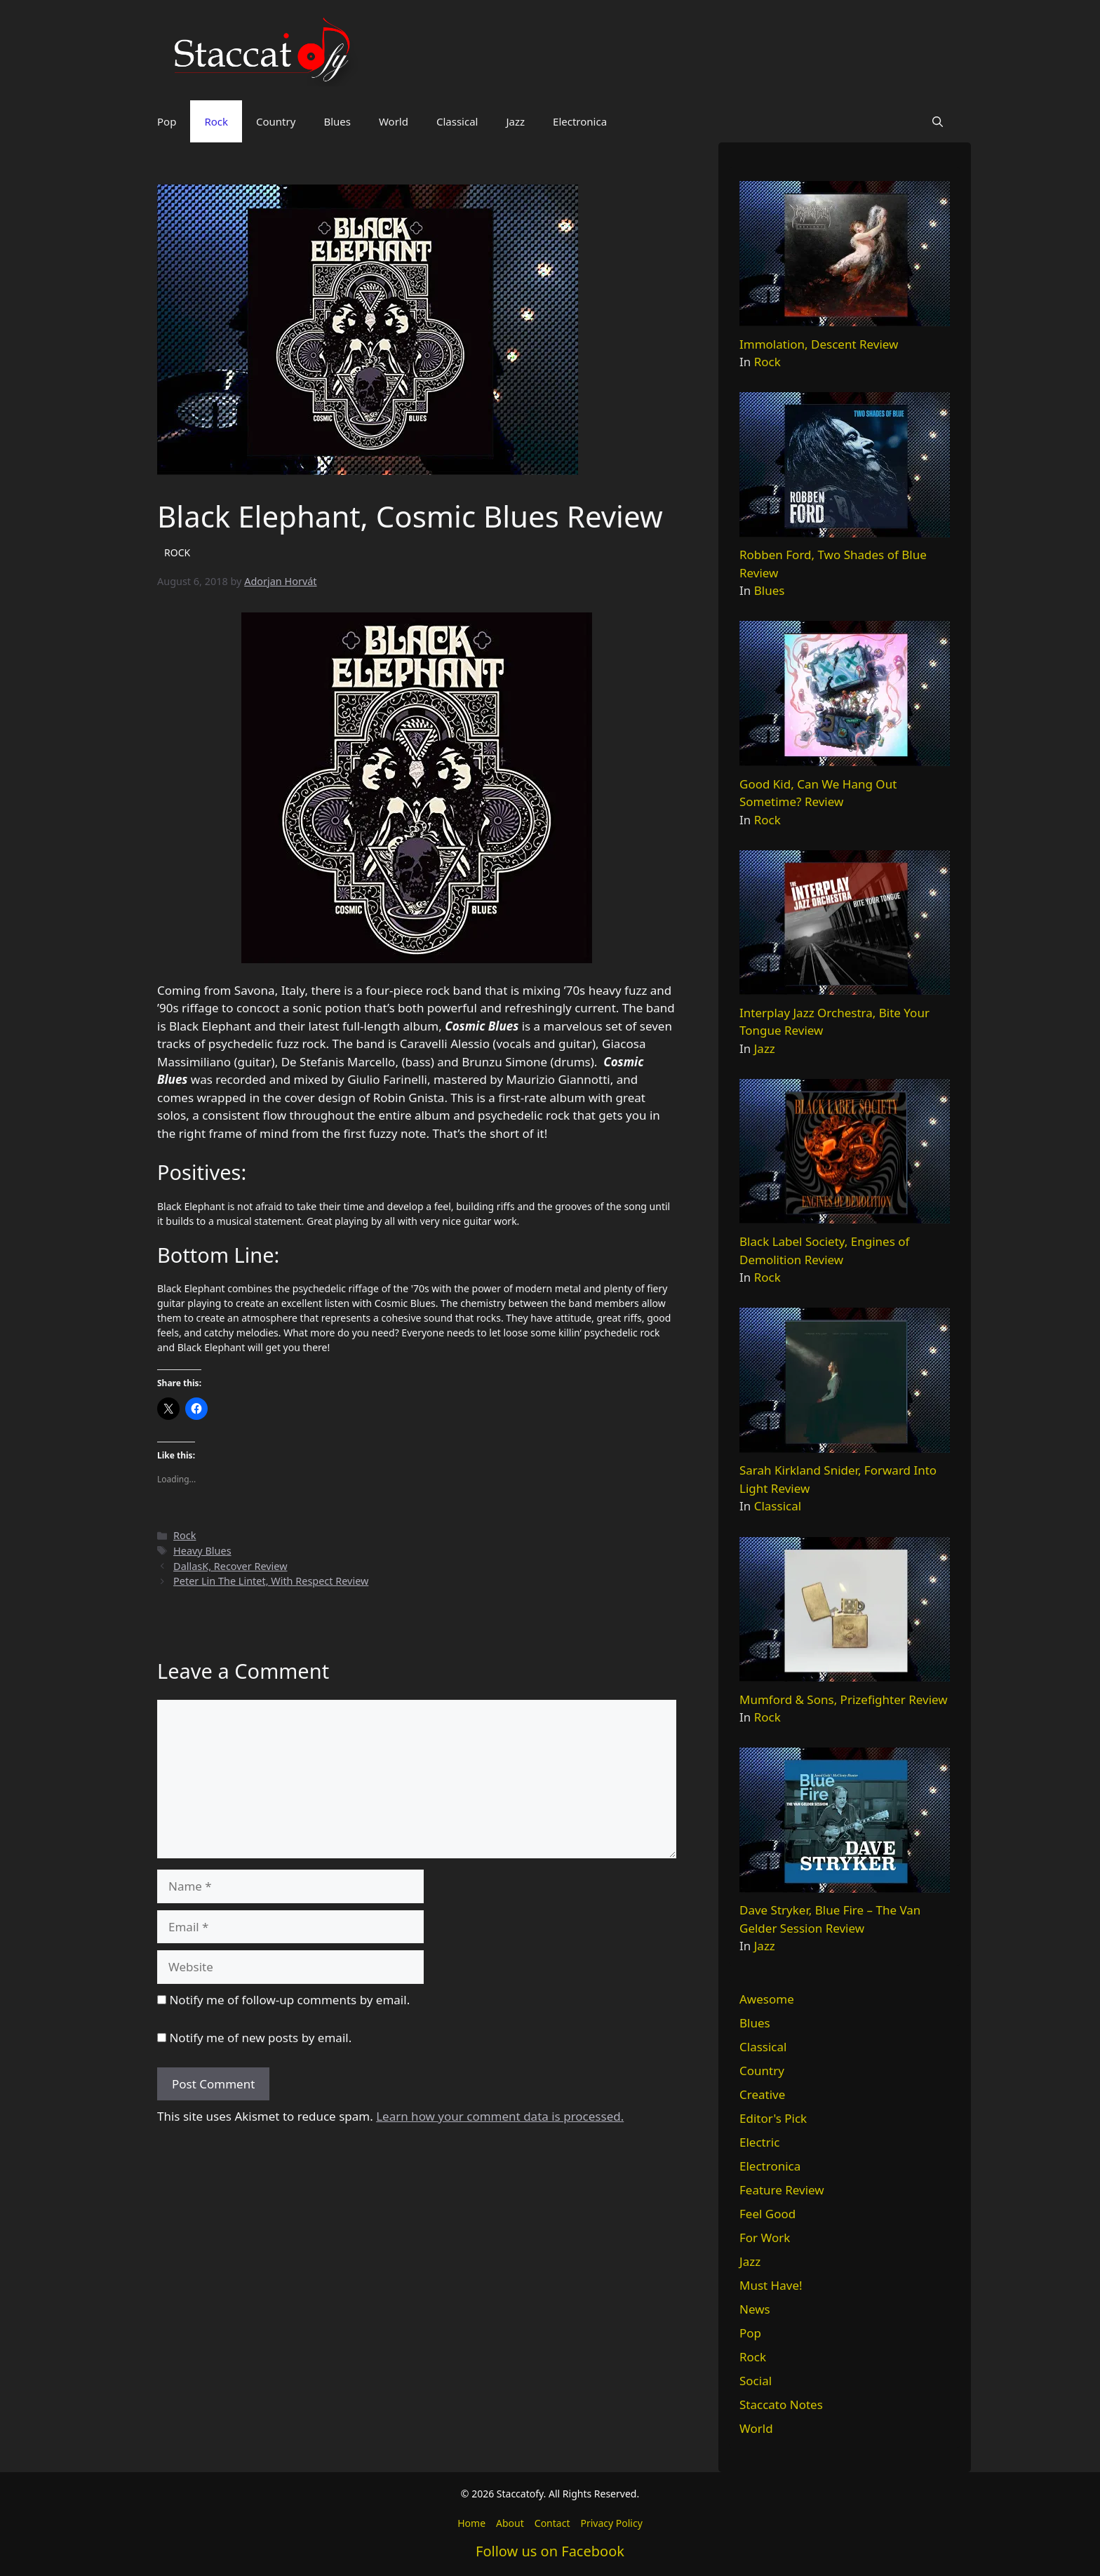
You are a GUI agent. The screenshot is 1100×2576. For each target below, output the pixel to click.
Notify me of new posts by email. (260, 2038)
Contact (552, 2523)
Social (755, 2381)
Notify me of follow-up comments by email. (289, 2000)
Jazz (515, 121)
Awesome (766, 1999)
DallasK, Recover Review (230, 1566)
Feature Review (781, 2190)
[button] (937, 121)
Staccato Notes (781, 2404)
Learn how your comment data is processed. (500, 2116)
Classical (457, 121)
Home (471, 2523)
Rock (216, 121)
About (510, 2523)
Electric (759, 2142)
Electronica (580, 121)
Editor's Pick (773, 2118)
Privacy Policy (611, 2523)
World (393, 121)
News (754, 2309)
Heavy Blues (202, 1550)
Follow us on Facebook (550, 2551)
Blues (337, 121)
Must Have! (771, 2285)
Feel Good (767, 2214)
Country (275, 121)
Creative (762, 2094)
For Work (764, 2237)
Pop (166, 121)
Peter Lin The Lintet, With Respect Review (270, 1581)
